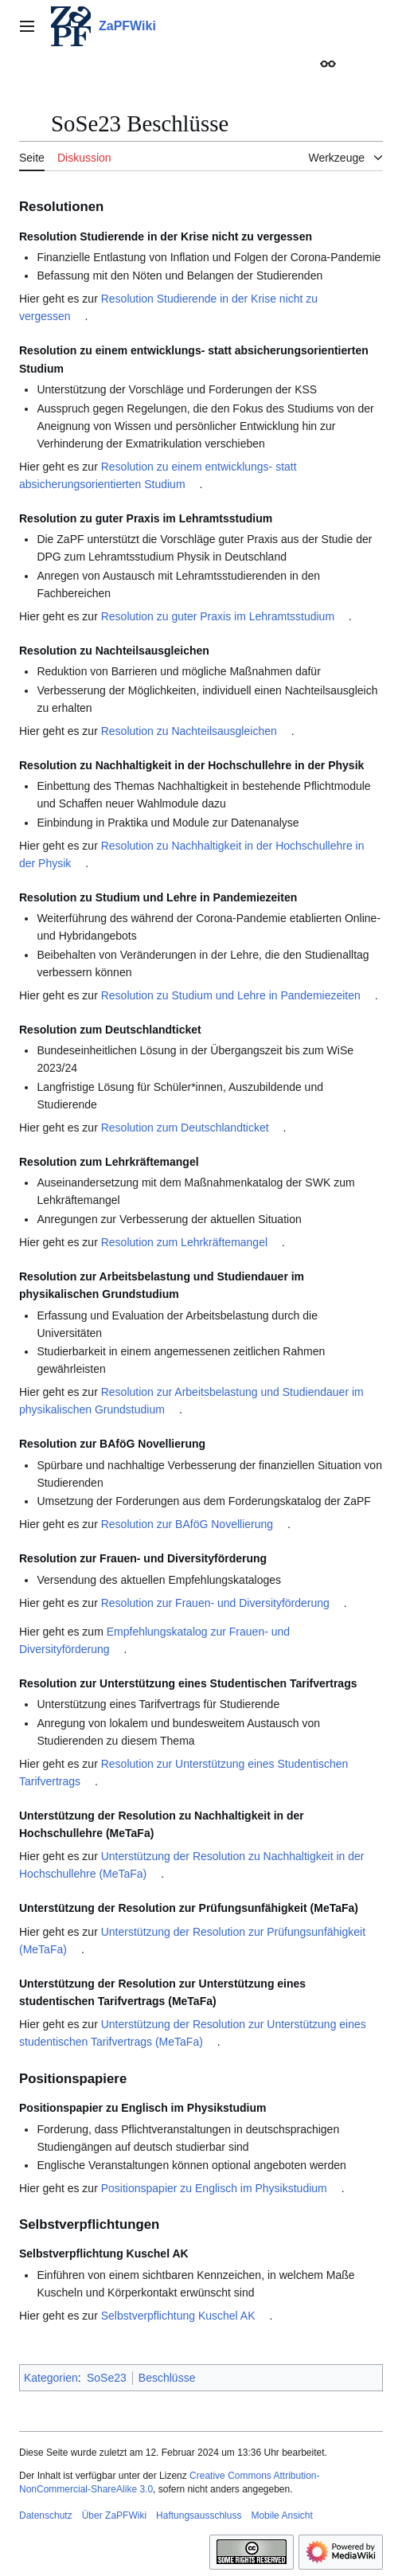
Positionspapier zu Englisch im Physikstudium (214, 2188)
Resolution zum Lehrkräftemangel (184, 1242)
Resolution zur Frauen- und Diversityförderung (215, 1603)
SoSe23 (107, 2377)
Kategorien (51, 2377)
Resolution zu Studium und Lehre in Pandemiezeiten (231, 995)
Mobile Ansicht (281, 2515)
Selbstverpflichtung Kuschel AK (178, 2315)
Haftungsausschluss (198, 2515)
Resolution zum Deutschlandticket (185, 1127)
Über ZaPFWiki (114, 2515)
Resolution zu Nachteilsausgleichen (189, 731)
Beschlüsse (167, 2377)
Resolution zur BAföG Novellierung (187, 1524)
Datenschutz (45, 2515)
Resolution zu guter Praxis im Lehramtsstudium (217, 616)
